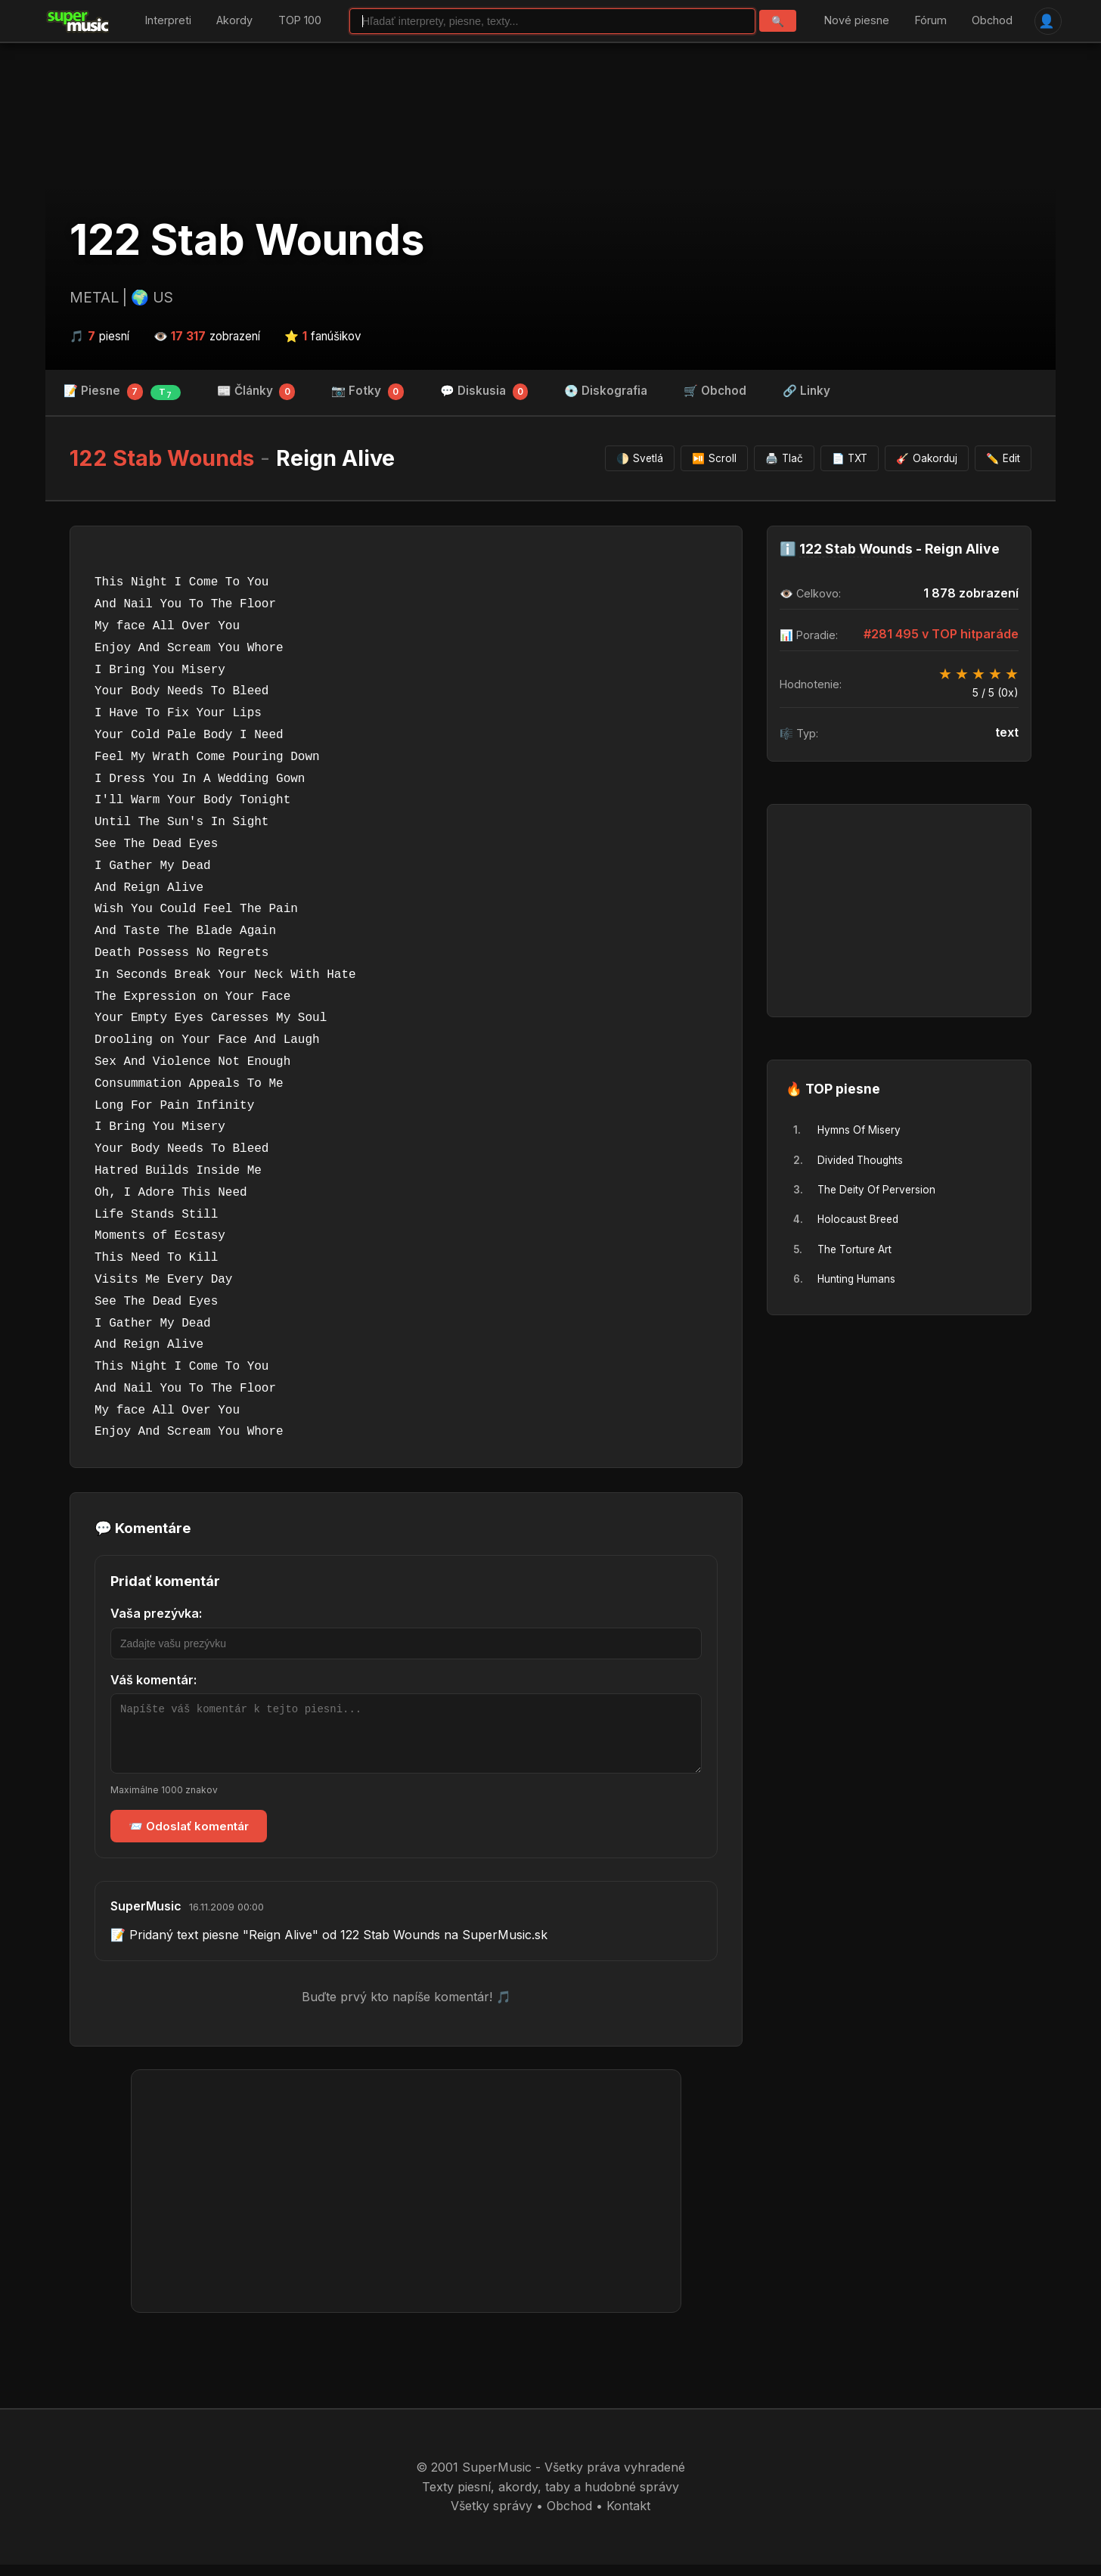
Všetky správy (491, 2517)
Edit (1003, 458)
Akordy (234, 20)
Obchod (992, 20)
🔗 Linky (806, 390)
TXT (850, 458)
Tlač (784, 458)
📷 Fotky (367, 391)
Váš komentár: (153, 1679)
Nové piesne (856, 20)
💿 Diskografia (605, 390)
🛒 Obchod (715, 390)
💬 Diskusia (484, 391)
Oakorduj (926, 458)
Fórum (931, 20)
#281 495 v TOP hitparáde (941, 633)
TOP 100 (299, 20)
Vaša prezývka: (156, 1613)
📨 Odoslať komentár (189, 1837)
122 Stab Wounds (247, 239)
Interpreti (168, 20)
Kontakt (628, 2517)
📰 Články (256, 391)
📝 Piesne (122, 392)
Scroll (714, 458)
